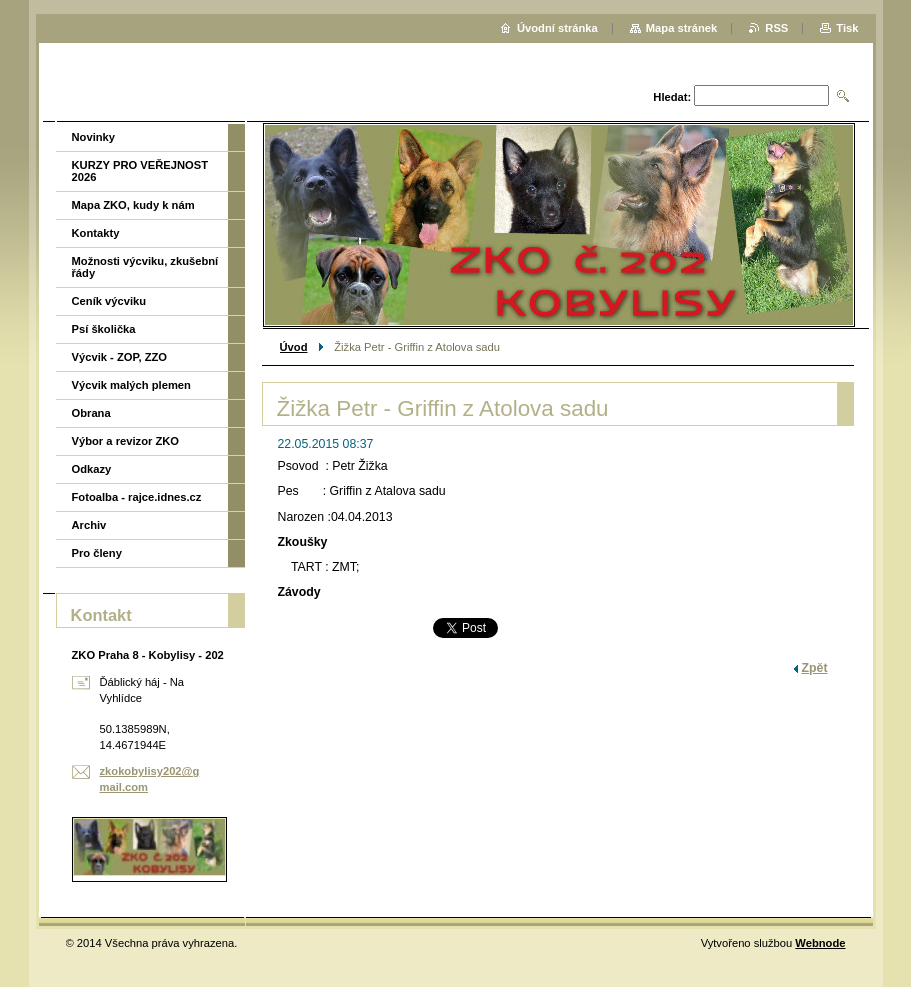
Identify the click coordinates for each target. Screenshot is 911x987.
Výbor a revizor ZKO (126, 441)
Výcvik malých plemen (131, 385)
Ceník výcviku (109, 301)
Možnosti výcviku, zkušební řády (145, 267)
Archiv (89, 525)
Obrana (91, 413)
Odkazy (92, 469)
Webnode (820, 943)
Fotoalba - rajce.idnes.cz (137, 497)
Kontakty (96, 233)
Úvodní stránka (557, 28)
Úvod (294, 347)
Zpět (815, 668)
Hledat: (672, 97)
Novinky (94, 137)
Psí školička (104, 329)
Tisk (847, 28)
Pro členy (97, 553)
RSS (776, 28)
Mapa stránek (682, 28)
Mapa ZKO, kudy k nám (133, 205)
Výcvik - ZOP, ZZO (120, 357)
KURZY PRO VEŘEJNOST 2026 (140, 171)
